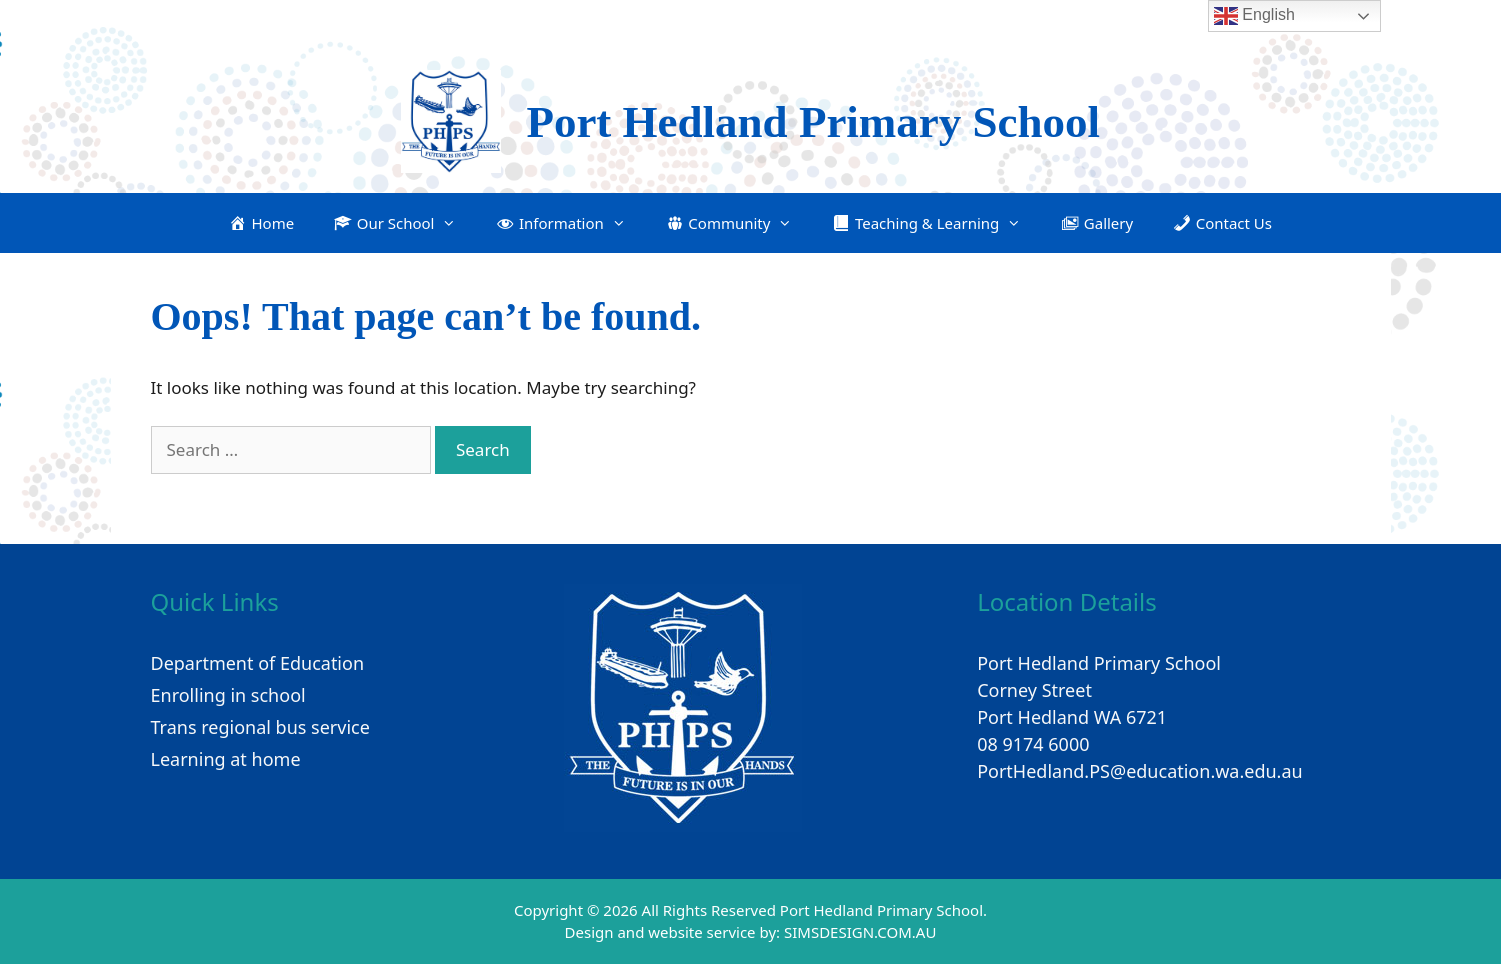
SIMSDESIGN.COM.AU (860, 932)
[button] (395, 223)
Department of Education (258, 663)
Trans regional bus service (260, 727)
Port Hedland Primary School (813, 122)
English (1254, 16)
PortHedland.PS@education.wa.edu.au (1140, 771)
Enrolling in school (228, 695)
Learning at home (226, 759)
